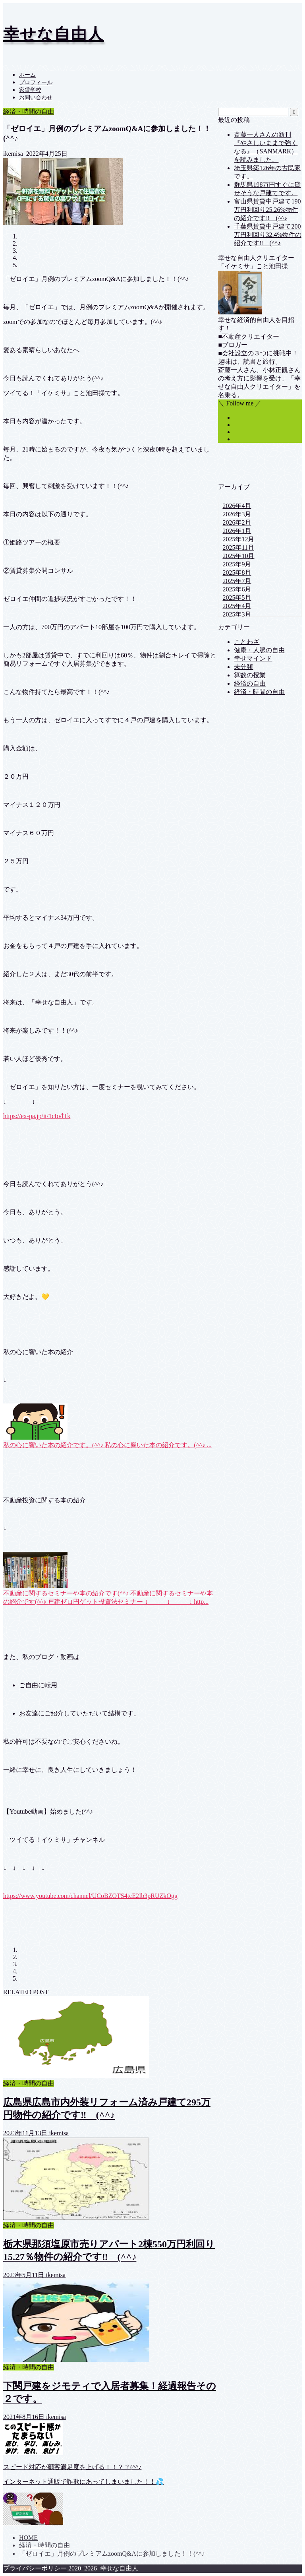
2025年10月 (238, 555)
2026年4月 (236, 505)
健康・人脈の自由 (259, 650)
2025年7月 (236, 581)
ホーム (27, 75)
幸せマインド (253, 658)
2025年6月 (236, 589)
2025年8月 (236, 572)
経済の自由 (250, 683)
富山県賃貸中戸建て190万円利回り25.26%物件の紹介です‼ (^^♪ (267, 209)
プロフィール (35, 82)
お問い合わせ (35, 98)
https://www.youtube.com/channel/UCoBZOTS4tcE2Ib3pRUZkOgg (90, 1895)
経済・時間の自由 (28, 111)
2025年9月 (236, 564)
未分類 (243, 666)
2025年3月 (236, 614)
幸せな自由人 (53, 34)
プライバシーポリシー (35, 2568)
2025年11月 (238, 547)
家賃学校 (30, 90)
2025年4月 (236, 606)
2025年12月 (238, 539)
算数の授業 (250, 675)
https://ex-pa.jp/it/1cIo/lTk (36, 1116)
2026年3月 (236, 514)
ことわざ (246, 641)
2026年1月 (236, 530)
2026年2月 (236, 522)
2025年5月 (236, 597)
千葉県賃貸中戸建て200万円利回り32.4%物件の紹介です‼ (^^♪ (267, 234)
